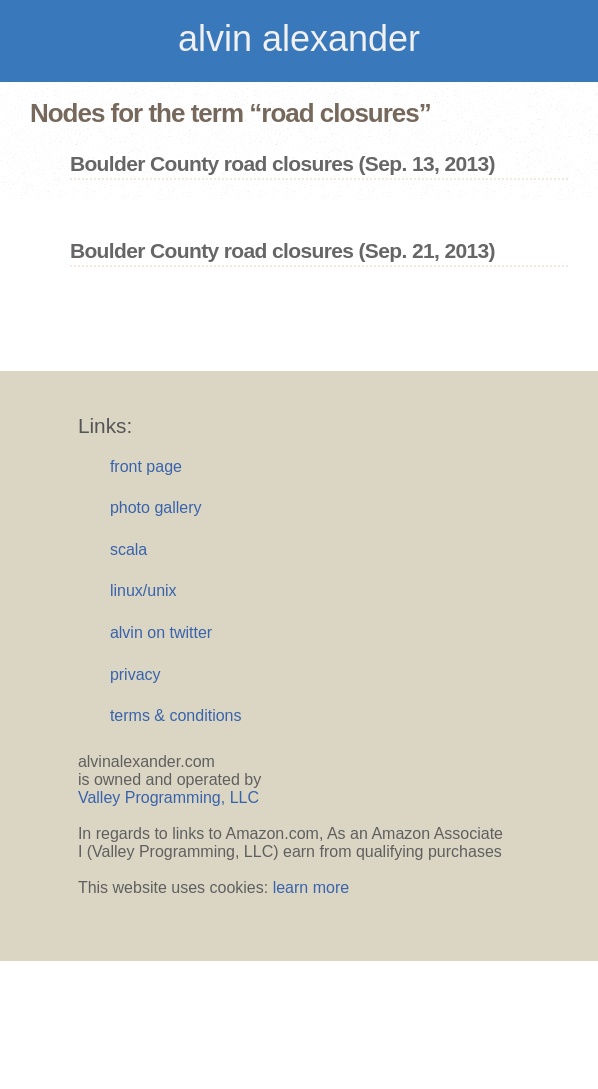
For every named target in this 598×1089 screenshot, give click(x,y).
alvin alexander (299, 38)
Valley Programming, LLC (168, 797)
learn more (311, 887)
